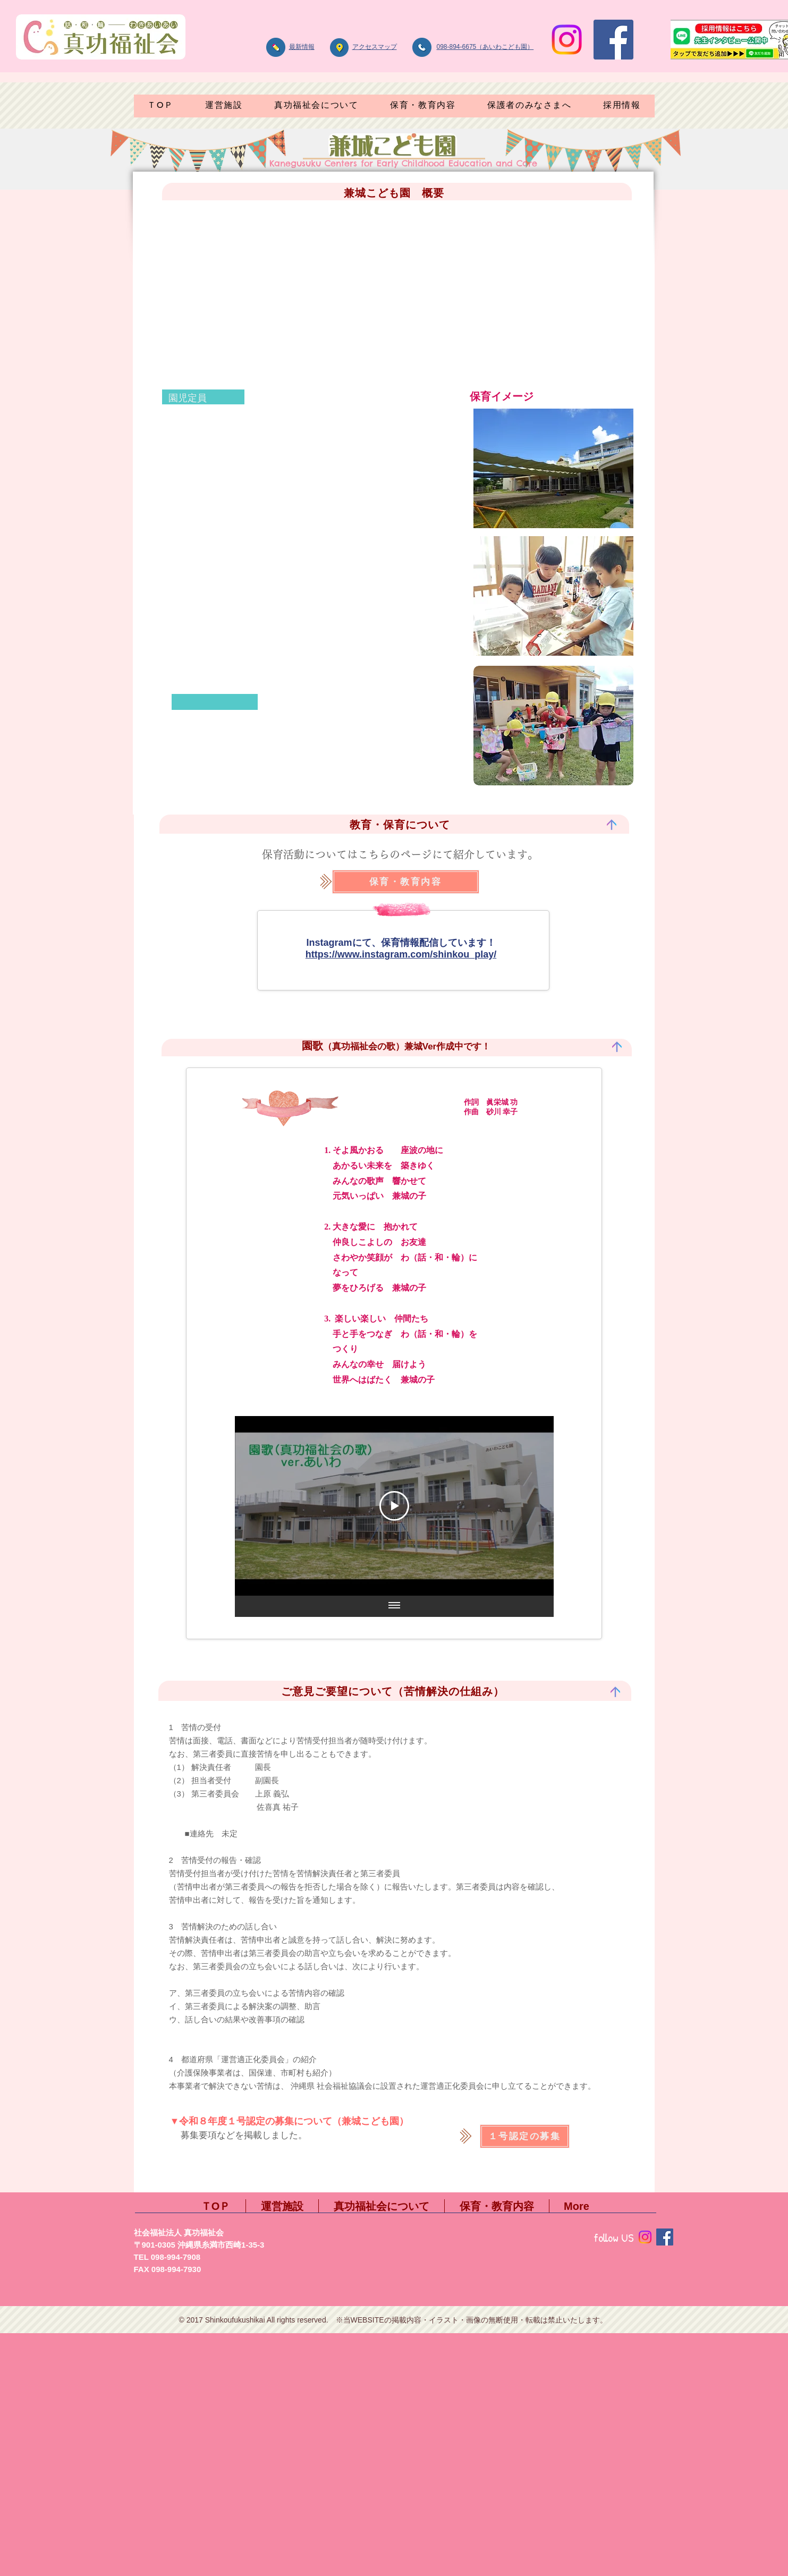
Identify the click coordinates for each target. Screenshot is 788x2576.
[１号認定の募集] (525, 2136)
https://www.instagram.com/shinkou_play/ (401, 954)
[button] (316, 106)
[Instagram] (567, 40)
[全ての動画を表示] (394, 1605)
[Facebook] (613, 40)
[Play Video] (394, 1506)
